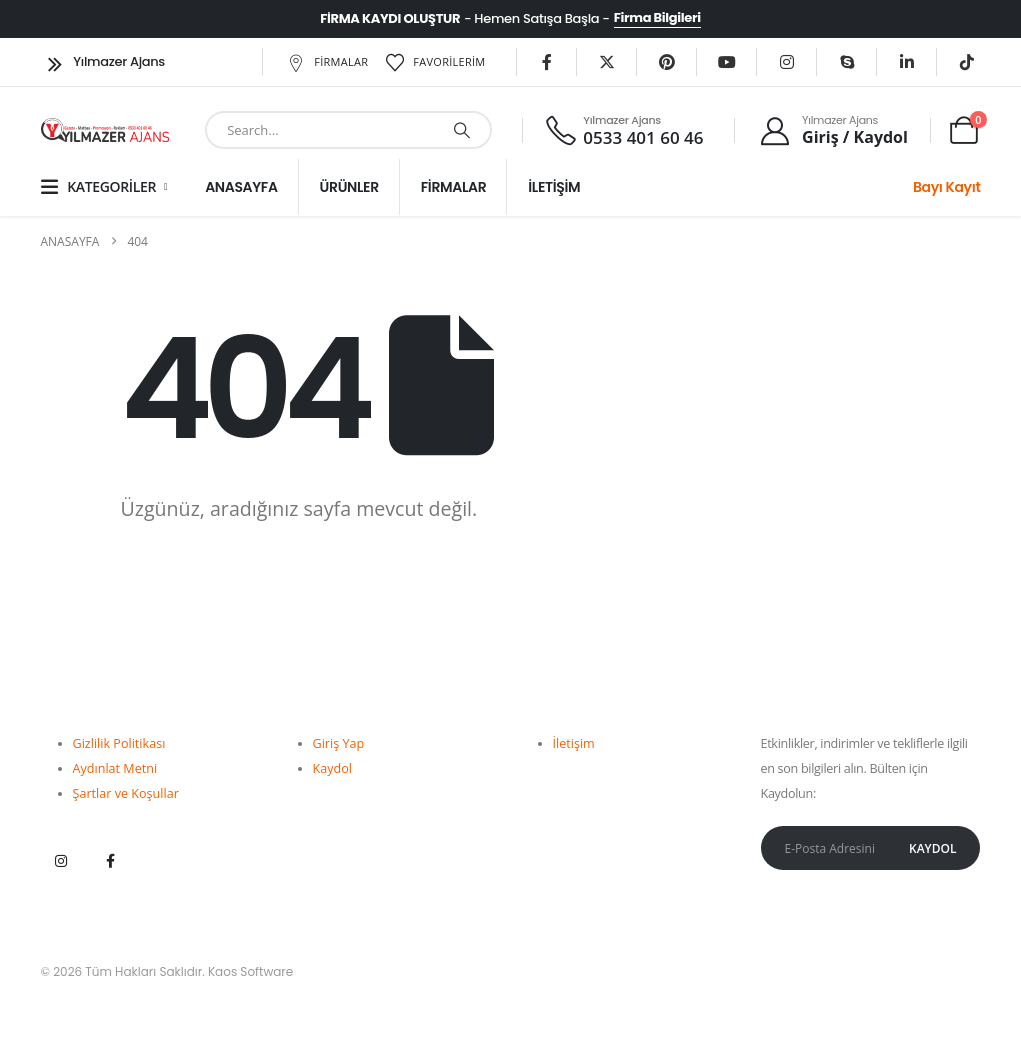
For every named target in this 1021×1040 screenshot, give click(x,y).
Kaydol (332, 768)
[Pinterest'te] (667, 62)
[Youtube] (727, 62)
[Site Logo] (105, 130)
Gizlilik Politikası (119, 743)
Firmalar (326, 62)
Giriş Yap (339, 743)
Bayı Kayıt (947, 187)
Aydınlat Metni (115, 768)
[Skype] (847, 62)
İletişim (554, 187)
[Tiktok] (967, 62)
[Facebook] (547, 62)
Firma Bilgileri (657, 18)
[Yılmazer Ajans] (833, 130)
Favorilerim (434, 62)
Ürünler (349, 187)
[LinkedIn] (907, 62)
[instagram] (787, 62)
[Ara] (462, 130)
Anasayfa (241, 187)
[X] (607, 62)
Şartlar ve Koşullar (126, 793)
